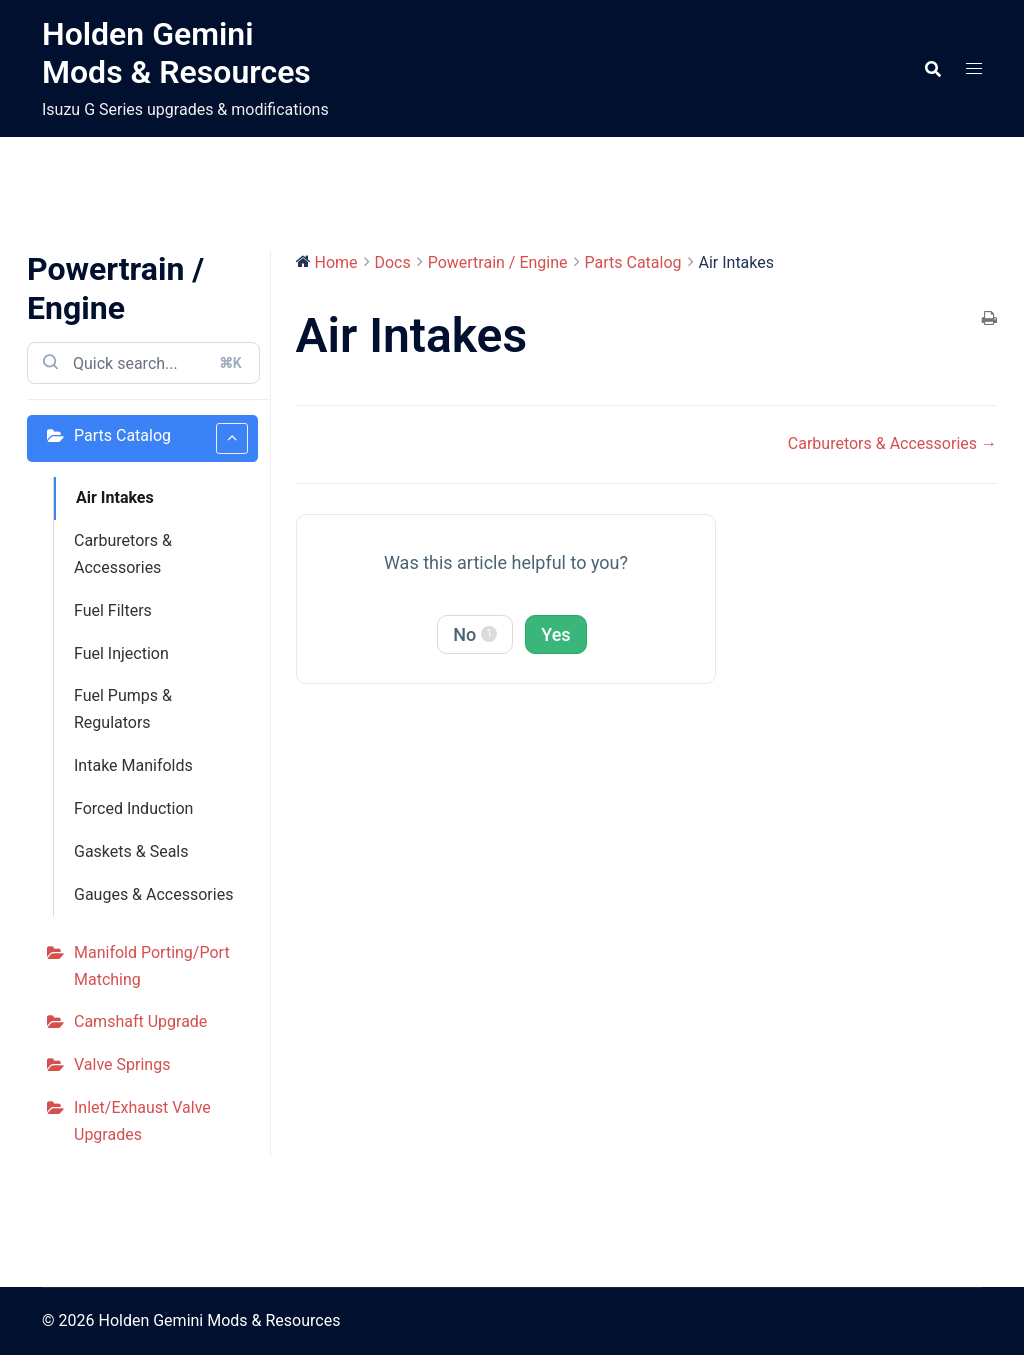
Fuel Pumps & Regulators (123, 709)
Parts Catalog (161, 438)
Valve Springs (122, 1064)
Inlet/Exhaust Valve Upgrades (142, 1121)
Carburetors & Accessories (123, 554)
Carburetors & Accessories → (892, 443)
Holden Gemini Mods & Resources (176, 53)
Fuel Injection (121, 653)
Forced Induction (133, 808)
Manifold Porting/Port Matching (152, 966)
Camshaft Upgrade (140, 1021)
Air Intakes (115, 497)
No (475, 634)
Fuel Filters (113, 610)
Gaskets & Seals (131, 851)
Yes (555, 634)
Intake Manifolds (133, 765)
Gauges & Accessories (153, 894)
